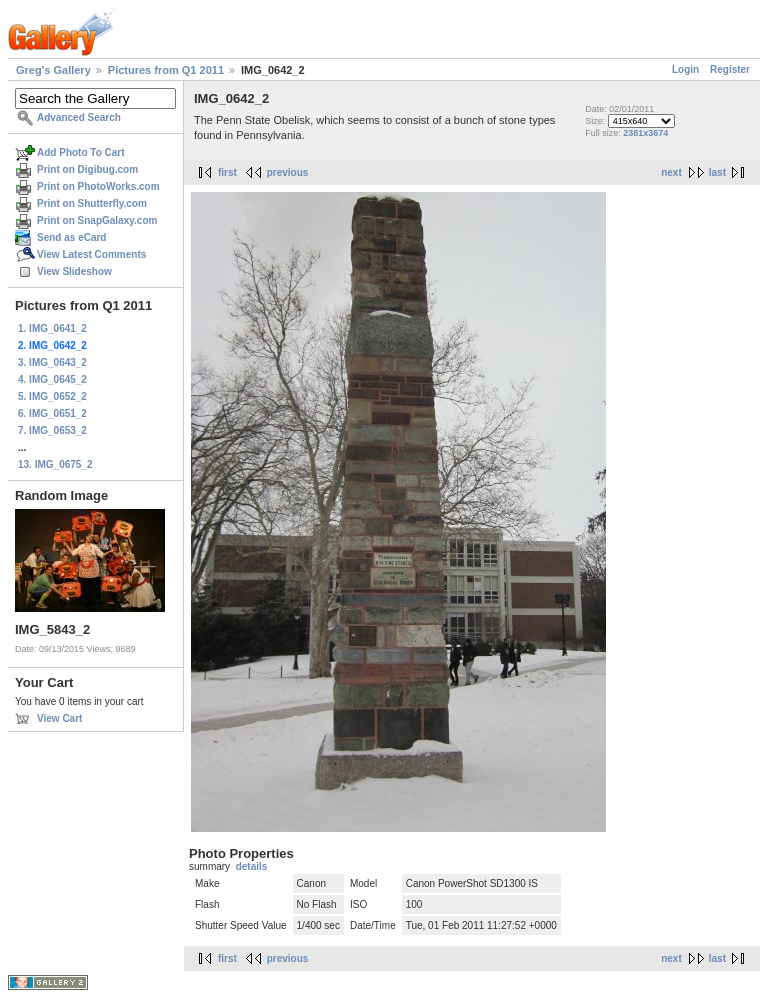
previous (288, 172)
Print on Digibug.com (87, 169)
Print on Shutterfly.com (92, 203)
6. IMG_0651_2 (52, 413)
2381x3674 (645, 133)
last (717, 172)
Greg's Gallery (53, 70)
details (252, 866)
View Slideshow (74, 271)
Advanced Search (79, 117)
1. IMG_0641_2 (52, 328)
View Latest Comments (91, 254)
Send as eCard (71, 237)
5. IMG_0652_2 (52, 396)
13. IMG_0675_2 (55, 464)
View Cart (59, 718)
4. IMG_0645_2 (52, 379)
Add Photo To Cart (81, 152)
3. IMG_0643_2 (52, 362)
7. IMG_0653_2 (52, 430)
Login (685, 69)
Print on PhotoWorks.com (98, 186)
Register (730, 69)
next (671, 172)
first (227, 172)
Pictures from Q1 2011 (166, 70)
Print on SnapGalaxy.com (97, 220)
